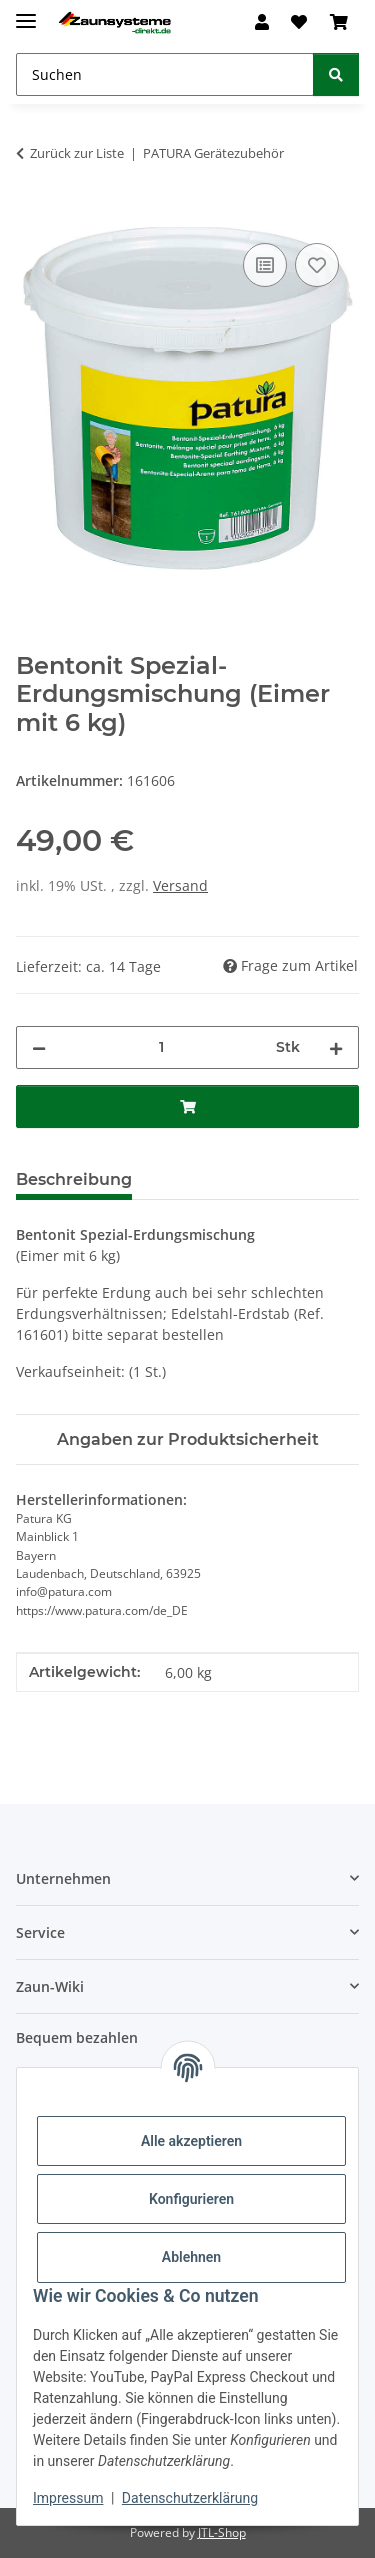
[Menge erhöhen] (336, 1047)
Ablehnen (191, 2257)
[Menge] (161, 1047)
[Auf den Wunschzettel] (317, 265)
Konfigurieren (191, 2199)
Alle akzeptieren (191, 2141)
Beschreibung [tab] (74, 1179)
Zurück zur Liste (77, 153)
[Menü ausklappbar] (26, 12)
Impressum (68, 2498)
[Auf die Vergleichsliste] (265, 265)
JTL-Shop (222, 2532)
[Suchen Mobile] (165, 74)
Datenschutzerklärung (190, 2498)
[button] (262, 22)
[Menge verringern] (39, 1047)
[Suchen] (336, 74)
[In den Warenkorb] (32, 216)
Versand (180, 885)
